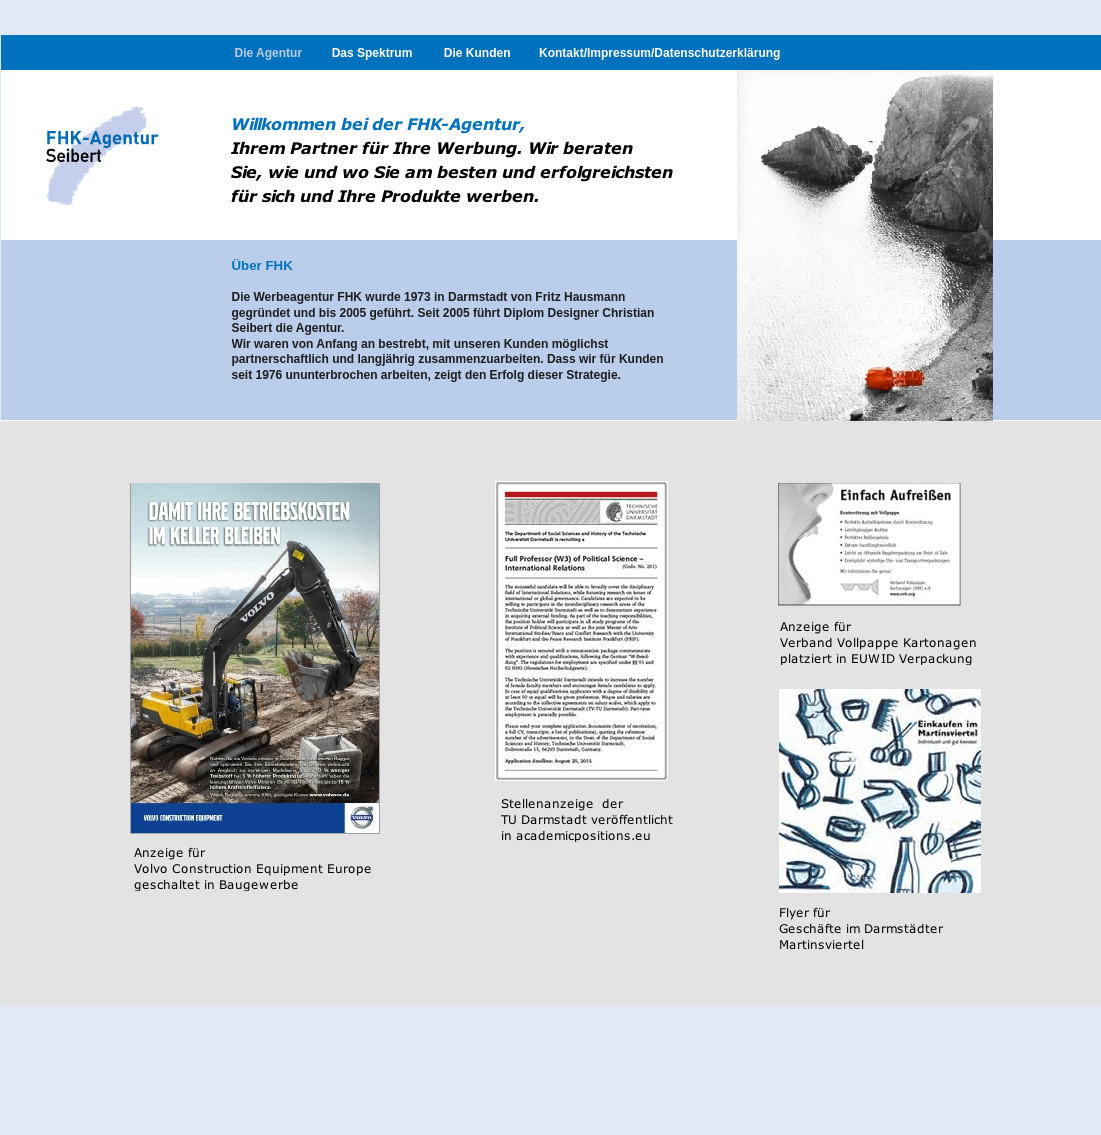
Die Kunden (477, 53)
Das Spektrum (372, 53)
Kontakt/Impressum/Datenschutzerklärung (659, 53)
